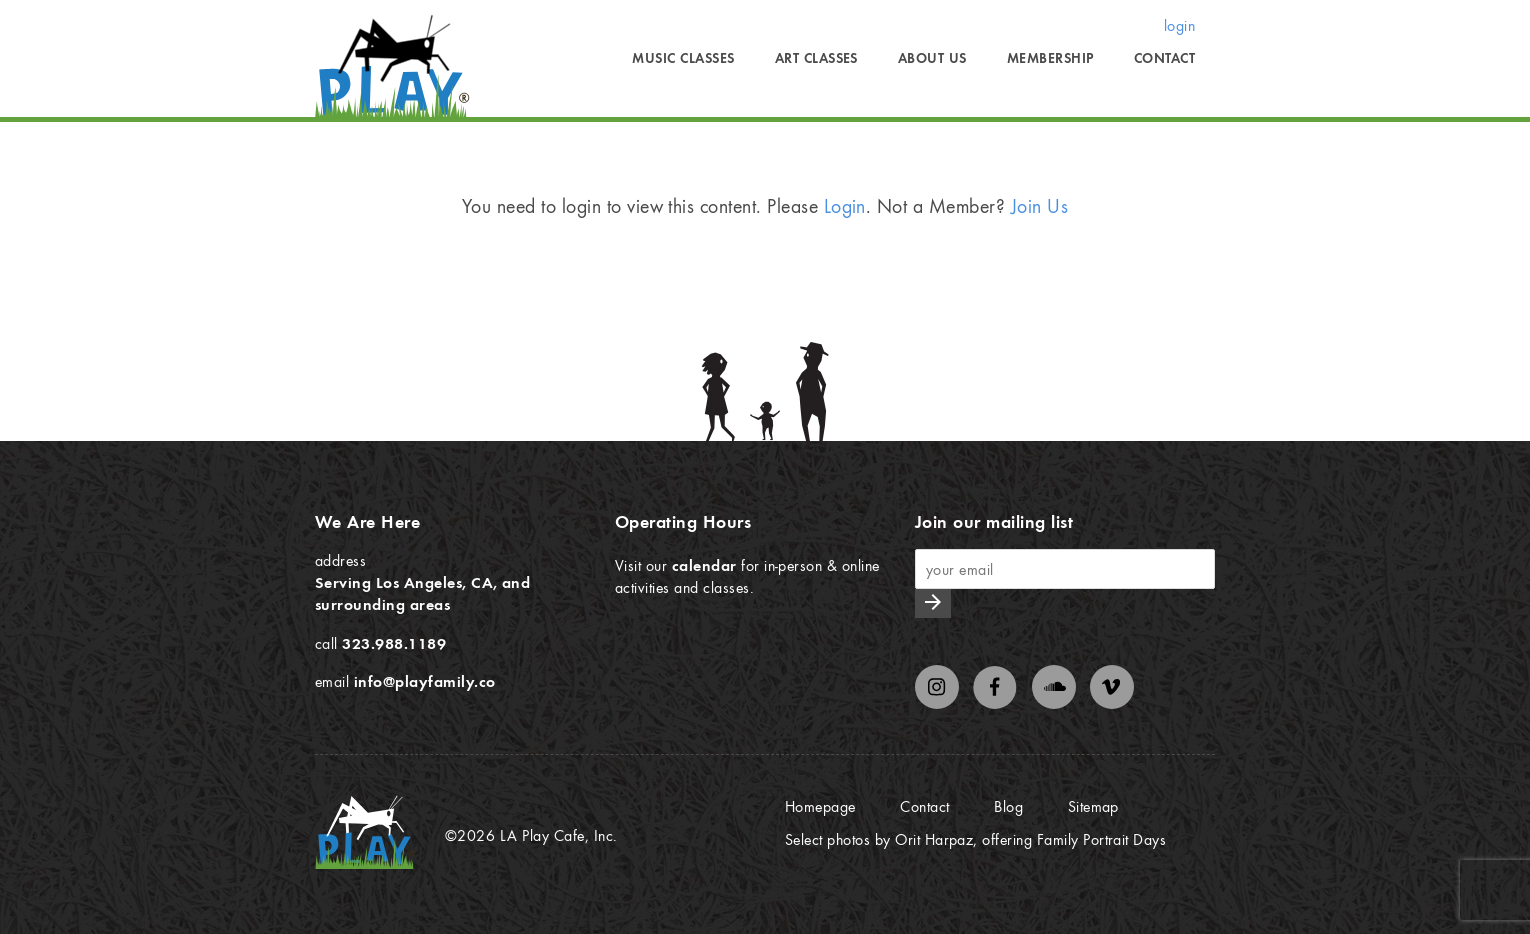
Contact (1164, 58)
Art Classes (816, 58)
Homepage (820, 806)
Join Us (1039, 205)
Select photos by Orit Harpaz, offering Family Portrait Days (975, 839)
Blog (1008, 806)
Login (845, 205)
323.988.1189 (394, 643)
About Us (932, 58)
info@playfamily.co (425, 681)
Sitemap (1093, 806)
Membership (1050, 58)
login (1179, 25)
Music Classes (683, 58)
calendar (704, 565)
